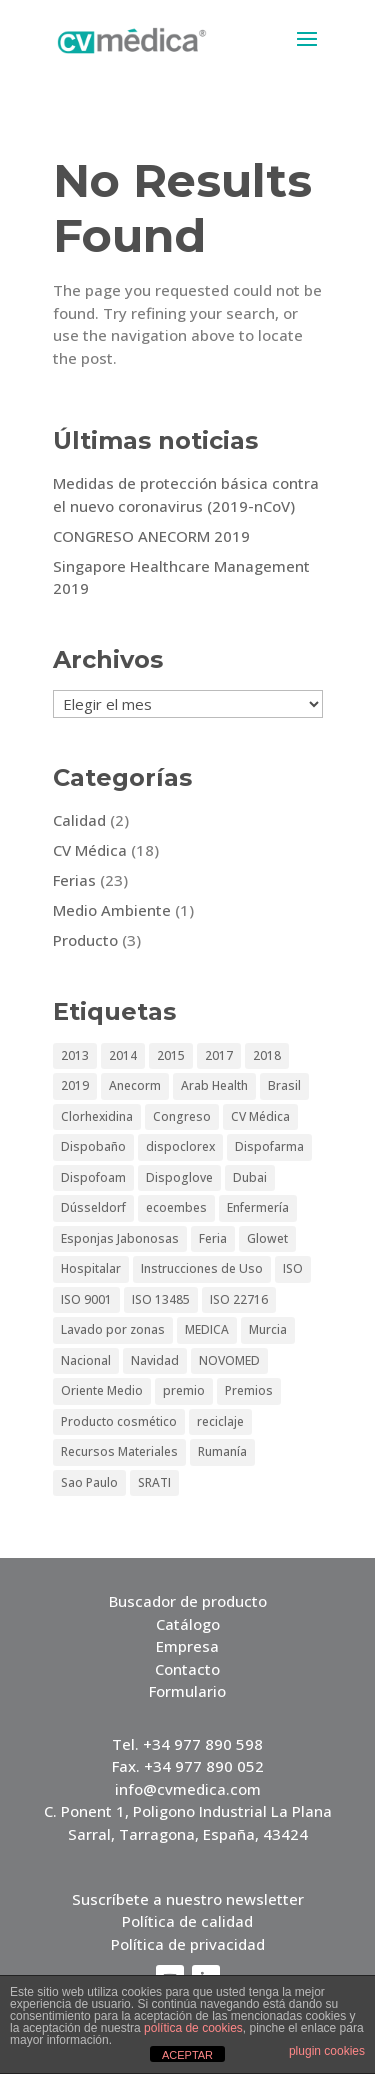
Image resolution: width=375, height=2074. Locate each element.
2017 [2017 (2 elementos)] (219, 1055)
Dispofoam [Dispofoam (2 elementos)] (93, 1177)
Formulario (187, 1691)
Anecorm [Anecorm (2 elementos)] (135, 1085)
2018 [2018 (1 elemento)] (267, 1055)
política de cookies (193, 2028)
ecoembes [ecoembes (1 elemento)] (176, 1207)
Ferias (74, 880)
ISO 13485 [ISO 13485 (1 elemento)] (161, 1299)
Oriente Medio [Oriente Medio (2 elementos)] (102, 1390)
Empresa (187, 1646)
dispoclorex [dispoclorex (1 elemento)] (180, 1146)
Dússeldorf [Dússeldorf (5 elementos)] (93, 1207)
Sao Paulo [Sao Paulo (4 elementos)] (89, 1482)
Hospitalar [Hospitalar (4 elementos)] (91, 1268)
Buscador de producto (188, 1601)
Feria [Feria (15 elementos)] (213, 1238)
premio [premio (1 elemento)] (184, 1390)
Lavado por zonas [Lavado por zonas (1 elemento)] (113, 1329)
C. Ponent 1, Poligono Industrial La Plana (188, 1811)
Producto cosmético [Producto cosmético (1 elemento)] (119, 1421)
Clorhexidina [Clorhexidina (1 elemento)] (97, 1116)
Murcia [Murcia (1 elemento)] (268, 1329)
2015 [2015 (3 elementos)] (171, 1055)
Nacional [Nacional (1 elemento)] (86, 1360)
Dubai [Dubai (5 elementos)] (250, 1177)
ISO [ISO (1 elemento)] (293, 1268)
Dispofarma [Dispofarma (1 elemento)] (269, 1146)
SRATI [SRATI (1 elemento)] (154, 1482)
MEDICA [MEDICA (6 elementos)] (207, 1329)
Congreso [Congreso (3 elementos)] (182, 1116)
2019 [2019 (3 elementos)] (75, 1085)
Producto (85, 940)
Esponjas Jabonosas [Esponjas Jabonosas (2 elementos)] (120, 1238)
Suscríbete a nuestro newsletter (188, 1899)
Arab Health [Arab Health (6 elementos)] (214, 1085)
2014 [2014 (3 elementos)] (123, 1055)
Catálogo (188, 1624)
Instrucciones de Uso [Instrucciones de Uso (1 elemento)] (202, 1268)
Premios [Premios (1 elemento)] (249, 1390)
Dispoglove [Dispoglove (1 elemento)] (179, 1177)
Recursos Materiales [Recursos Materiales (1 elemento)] (119, 1451)
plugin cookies (327, 2051)
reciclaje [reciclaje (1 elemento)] (220, 1421)
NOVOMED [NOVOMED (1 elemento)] (229, 1360)
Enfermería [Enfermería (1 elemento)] (258, 1207)
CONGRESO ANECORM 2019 (151, 536)
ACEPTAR (187, 2055)
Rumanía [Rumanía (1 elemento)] (222, 1451)
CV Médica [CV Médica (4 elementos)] (260, 1116)
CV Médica (90, 850)
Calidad (79, 820)
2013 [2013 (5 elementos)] (75, 1055)
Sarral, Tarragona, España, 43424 (188, 1834)
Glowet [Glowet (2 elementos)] (267, 1238)
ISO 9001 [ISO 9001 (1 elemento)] (86, 1299)
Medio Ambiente (112, 910)
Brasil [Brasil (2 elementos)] (284, 1085)
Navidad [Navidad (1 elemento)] (155, 1360)
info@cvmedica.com (188, 1789)
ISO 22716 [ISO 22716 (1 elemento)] (239, 1299)
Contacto (187, 1669)
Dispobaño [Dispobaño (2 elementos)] (93, 1146)
